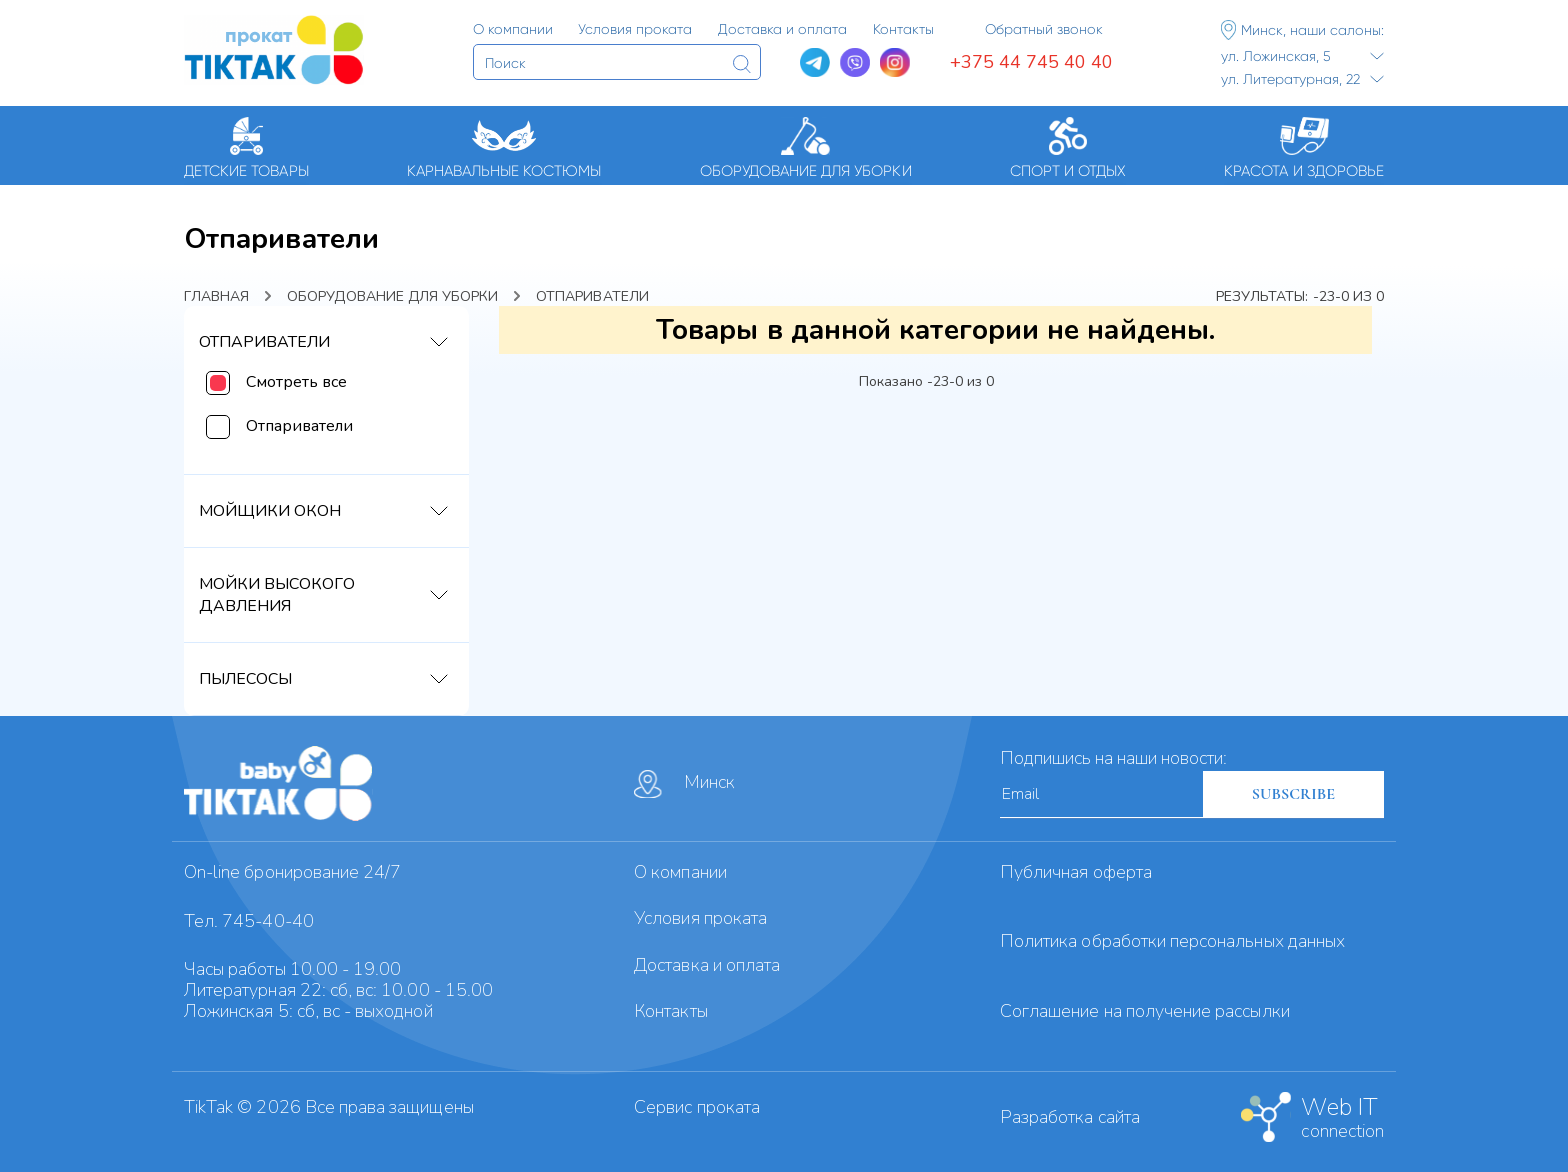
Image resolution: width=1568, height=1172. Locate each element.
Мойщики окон (270, 511)
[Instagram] (895, 63)
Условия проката (700, 918)
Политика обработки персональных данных (1172, 941)
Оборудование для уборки (392, 296)
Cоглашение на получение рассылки (1145, 1011)
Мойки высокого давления (277, 595)
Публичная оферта (1076, 872)
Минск (684, 784)
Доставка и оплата (707, 965)
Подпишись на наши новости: (1113, 758)
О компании (680, 872)
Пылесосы (245, 679)
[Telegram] (815, 63)
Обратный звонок (1044, 29)
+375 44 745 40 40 (1031, 62)
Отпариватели (264, 342)
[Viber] (855, 63)
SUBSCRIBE (1293, 794)
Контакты (670, 1011)
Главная (216, 296)
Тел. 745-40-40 (249, 921)
